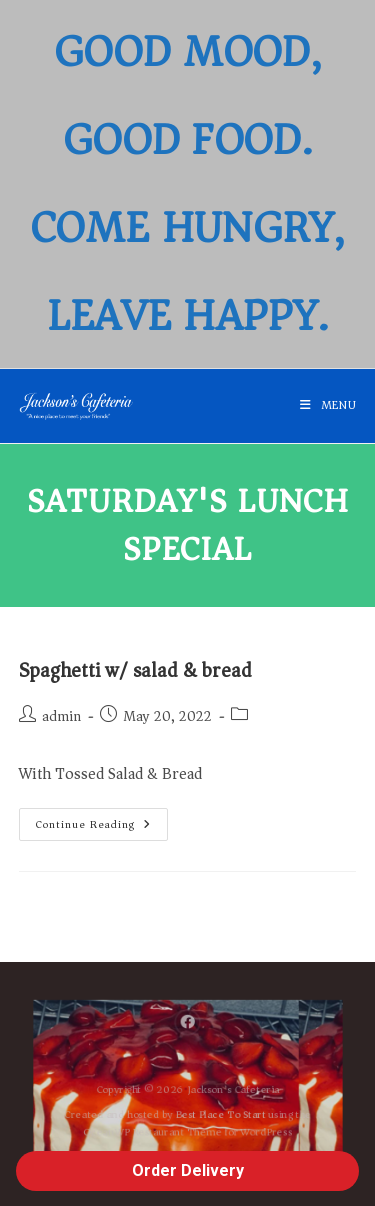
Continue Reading (102, 821)
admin (61, 716)
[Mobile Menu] (328, 405)
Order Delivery (188, 1170)
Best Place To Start (223, 1116)
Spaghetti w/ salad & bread (135, 670)
